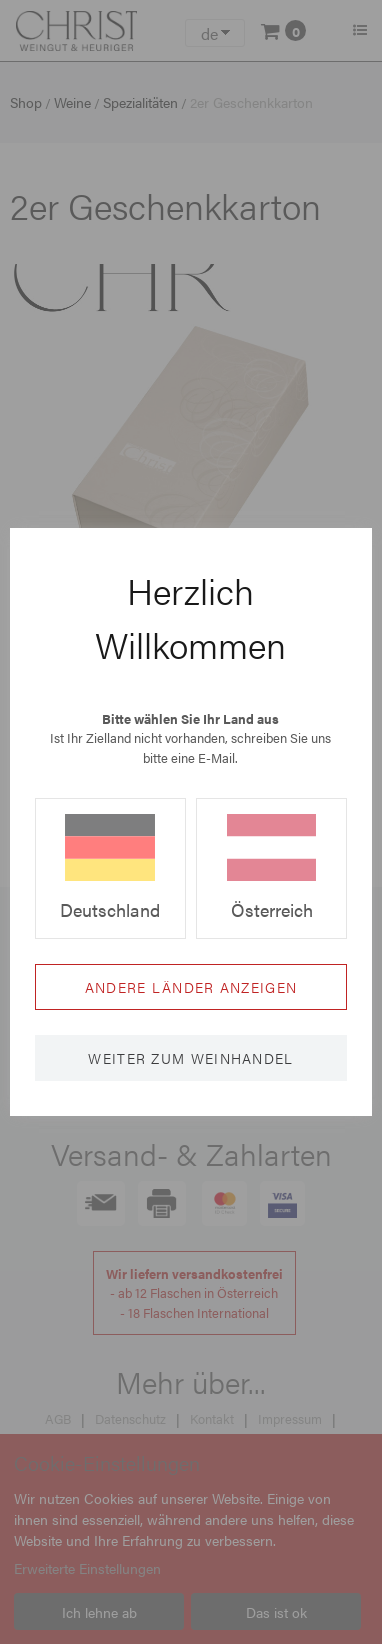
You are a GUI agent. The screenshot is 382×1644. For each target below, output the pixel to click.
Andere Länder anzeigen (191, 987)
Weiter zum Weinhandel (190, 1058)
